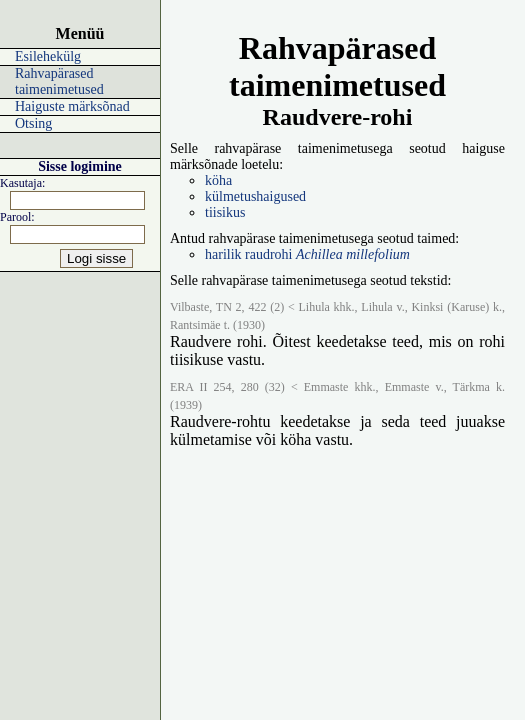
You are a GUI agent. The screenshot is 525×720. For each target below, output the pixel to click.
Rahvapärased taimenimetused (59, 81)
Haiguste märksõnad (72, 106)
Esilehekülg (48, 56)
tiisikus (225, 212)
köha (218, 180)
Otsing (33, 123)
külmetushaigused (255, 196)
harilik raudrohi (307, 254)
